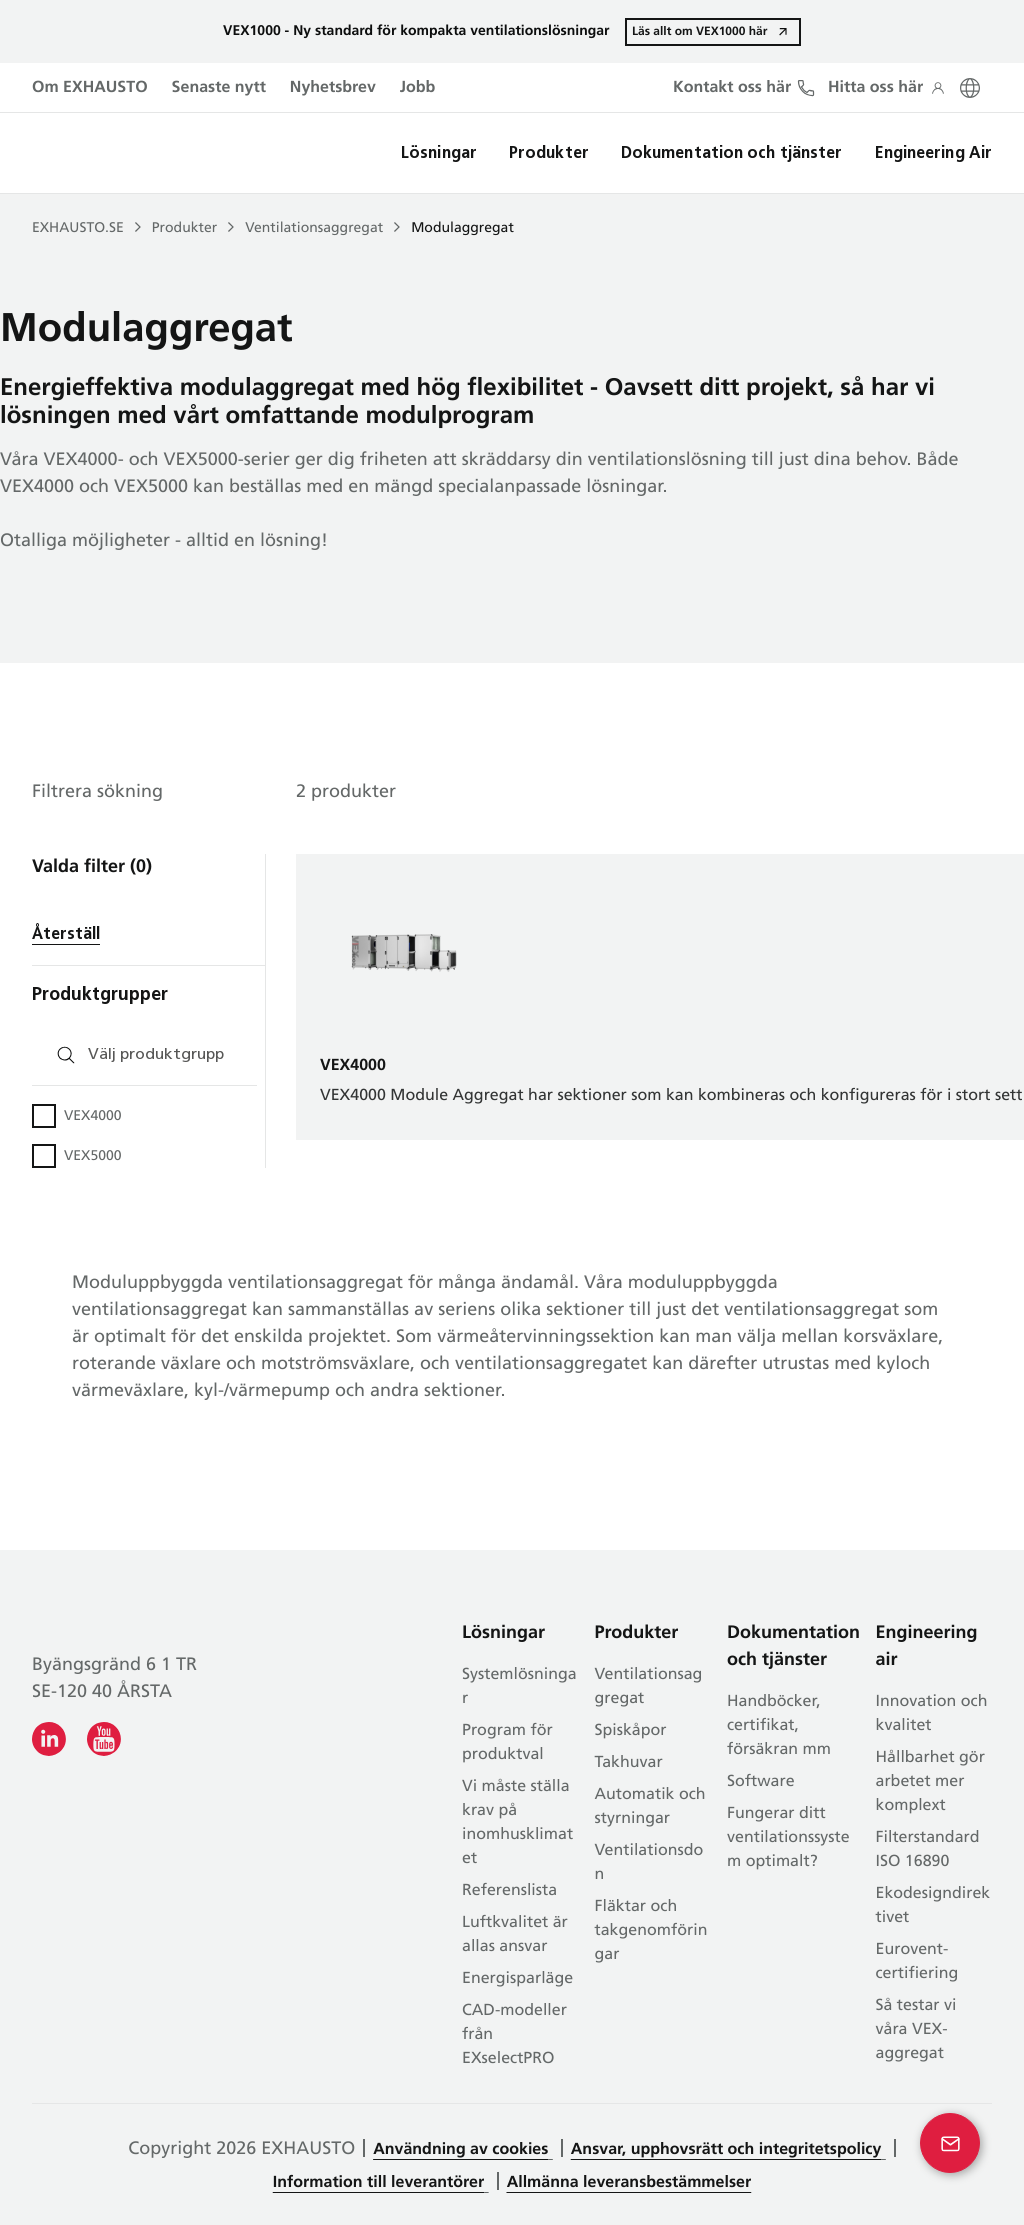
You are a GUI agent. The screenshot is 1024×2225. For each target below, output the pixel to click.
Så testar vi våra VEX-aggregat (916, 2030)
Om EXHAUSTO (90, 88)
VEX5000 (93, 1156)
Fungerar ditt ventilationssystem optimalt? (788, 1838)
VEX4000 (93, 1116)
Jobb (418, 88)
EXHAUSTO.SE (78, 228)
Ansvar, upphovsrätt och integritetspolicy (726, 2150)
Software (761, 1782)
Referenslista (509, 1891)
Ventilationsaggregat (314, 228)
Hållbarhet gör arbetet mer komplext (930, 1782)
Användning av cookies (460, 2150)
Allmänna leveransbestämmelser (629, 2183)
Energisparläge (517, 1979)
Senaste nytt (219, 88)
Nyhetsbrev (333, 88)
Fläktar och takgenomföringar (651, 1931)
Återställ (66, 935)
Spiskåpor (631, 1731)
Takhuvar (629, 1763)
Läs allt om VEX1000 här (698, 31)
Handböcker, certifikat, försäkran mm (779, 1726)
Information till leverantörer (378, 2183)
